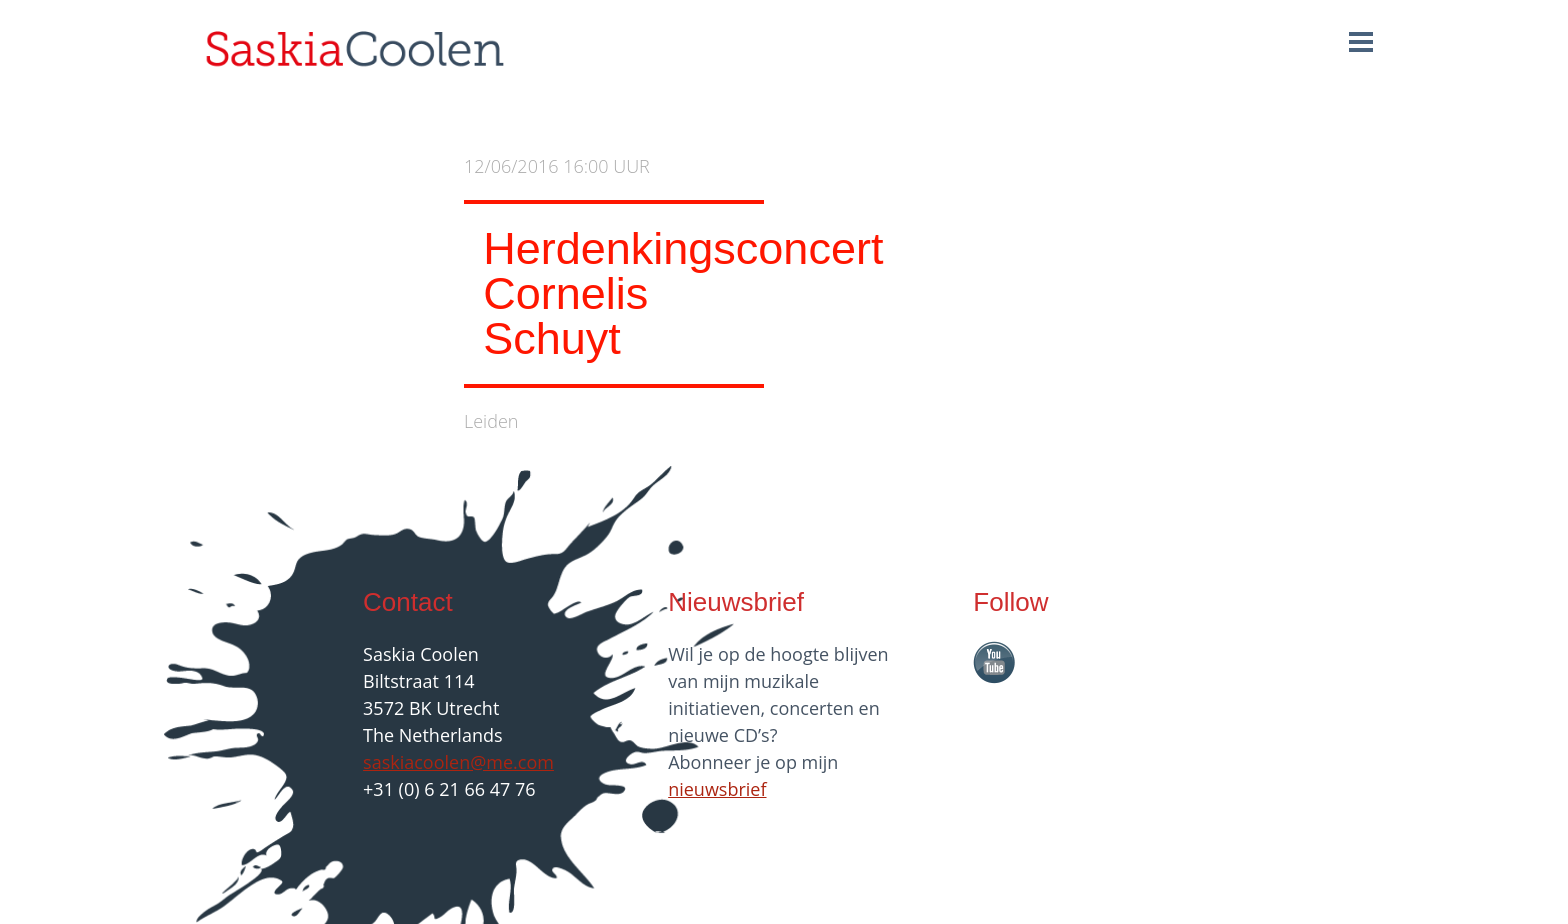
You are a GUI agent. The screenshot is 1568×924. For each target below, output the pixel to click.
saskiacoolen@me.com (458, 762)
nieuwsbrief (717, 789)
